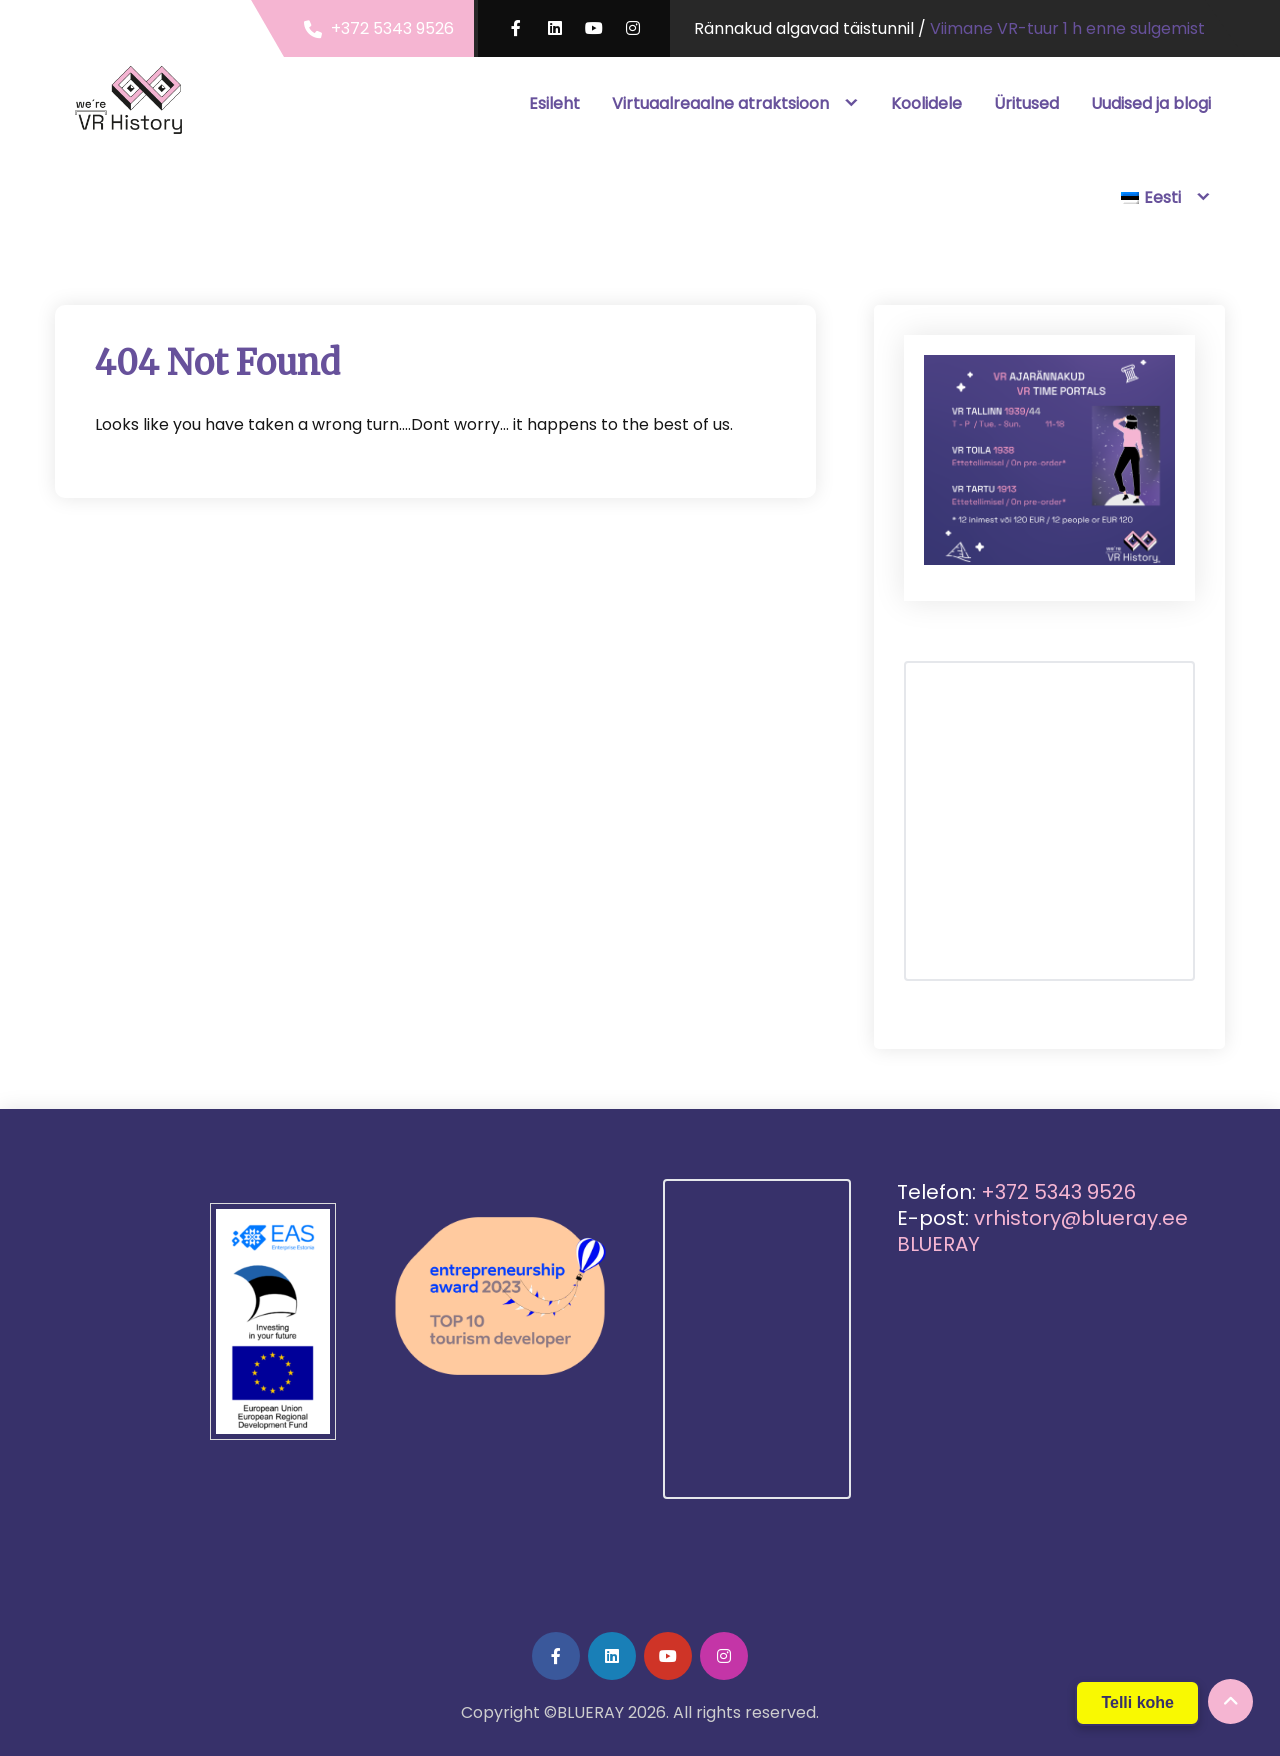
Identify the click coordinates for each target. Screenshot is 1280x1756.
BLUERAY (938, 1244)
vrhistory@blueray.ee (1081, 1218)
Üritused (1026, 103)
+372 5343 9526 (392, 28)
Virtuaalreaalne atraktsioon (720, 103)
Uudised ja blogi (1151, 103)
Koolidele (926, 103)
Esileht (554, 103)
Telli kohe (1137, 1702)
